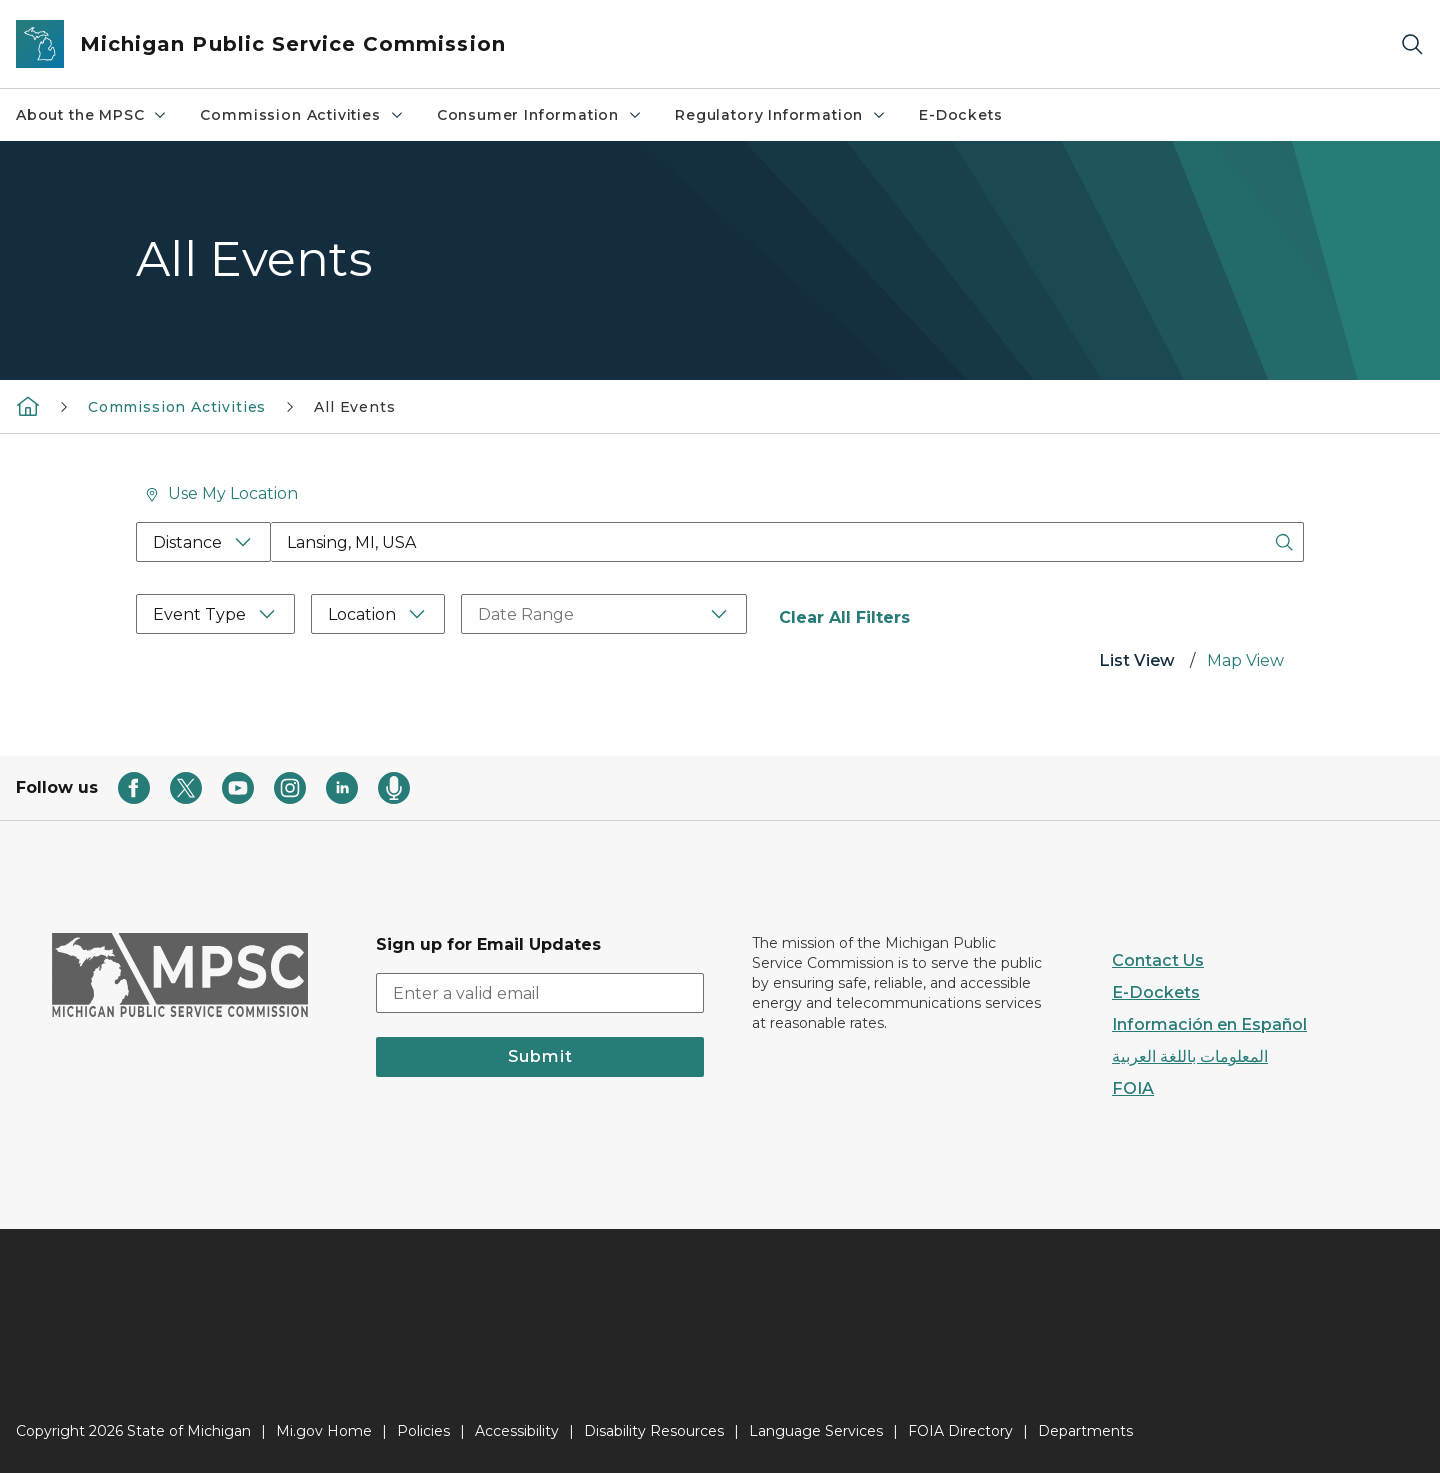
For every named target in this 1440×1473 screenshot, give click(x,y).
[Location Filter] (378, 614)
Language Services (816, 1431)
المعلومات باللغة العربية (1190, 1056)
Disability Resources (654, 1431)
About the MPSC (92, 115)
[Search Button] (1284, 542)
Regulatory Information (781, 115)
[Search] (1412, 44)
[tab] (1137, 663)
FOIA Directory (960, 1431)
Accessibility (517, 1431)
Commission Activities (302, 115)
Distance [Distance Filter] (187, 542)
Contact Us (1158, 960)
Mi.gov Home (324, 1431)
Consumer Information (540, 115)
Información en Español (1209, 1024)
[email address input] (540, 993)
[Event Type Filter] (215, 614)
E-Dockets (960, 115)
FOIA (1133, 1088)
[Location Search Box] (787, 542)
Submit (540, 1056)
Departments (1085, 1431)
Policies (423, 1431)
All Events (354, 407)
